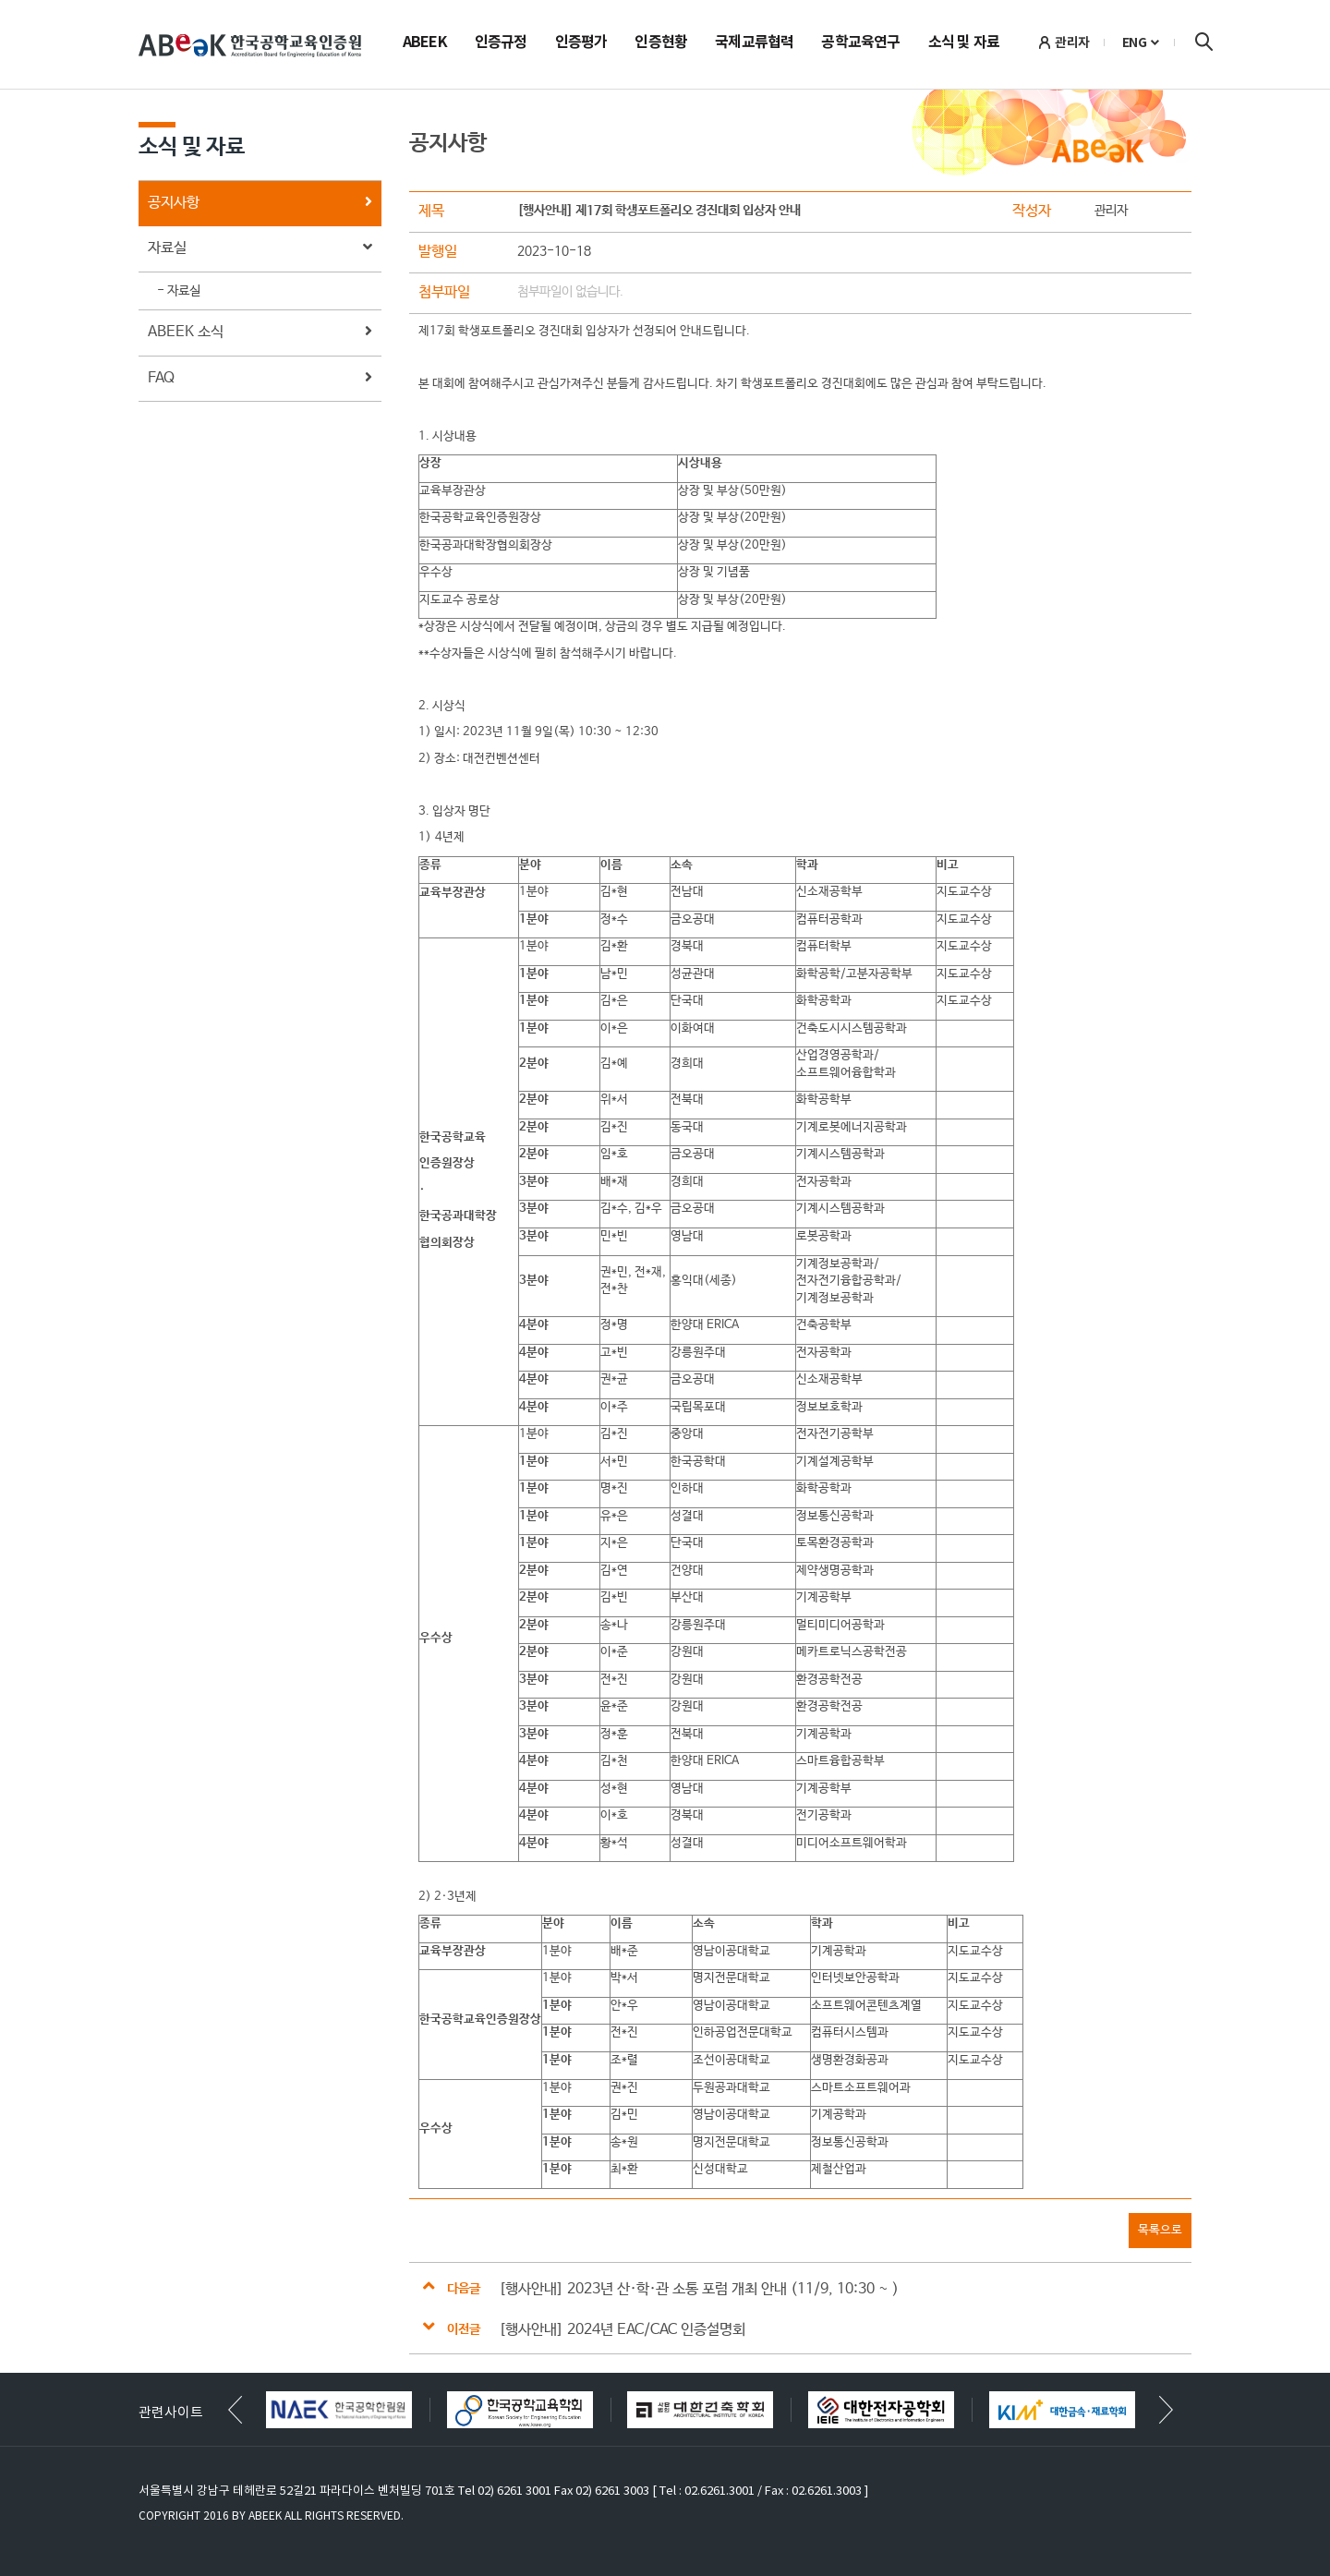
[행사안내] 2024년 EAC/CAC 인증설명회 (622, 2330)
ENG (1134, 42)
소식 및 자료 (963, 43)
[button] (1166, 2409)
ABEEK (425, 43)
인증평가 (581, 43)
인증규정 (501, 43)
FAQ (260, 379)
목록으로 (1160, 2230)
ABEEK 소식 (260, 333)
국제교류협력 (754, 43)
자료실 (260, 249)
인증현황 (661, 43)
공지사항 (260, 203)
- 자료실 (178, 291)
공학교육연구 (860, 43)
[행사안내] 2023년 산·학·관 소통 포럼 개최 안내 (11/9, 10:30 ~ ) (699, 2289)
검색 (1203, 41)
